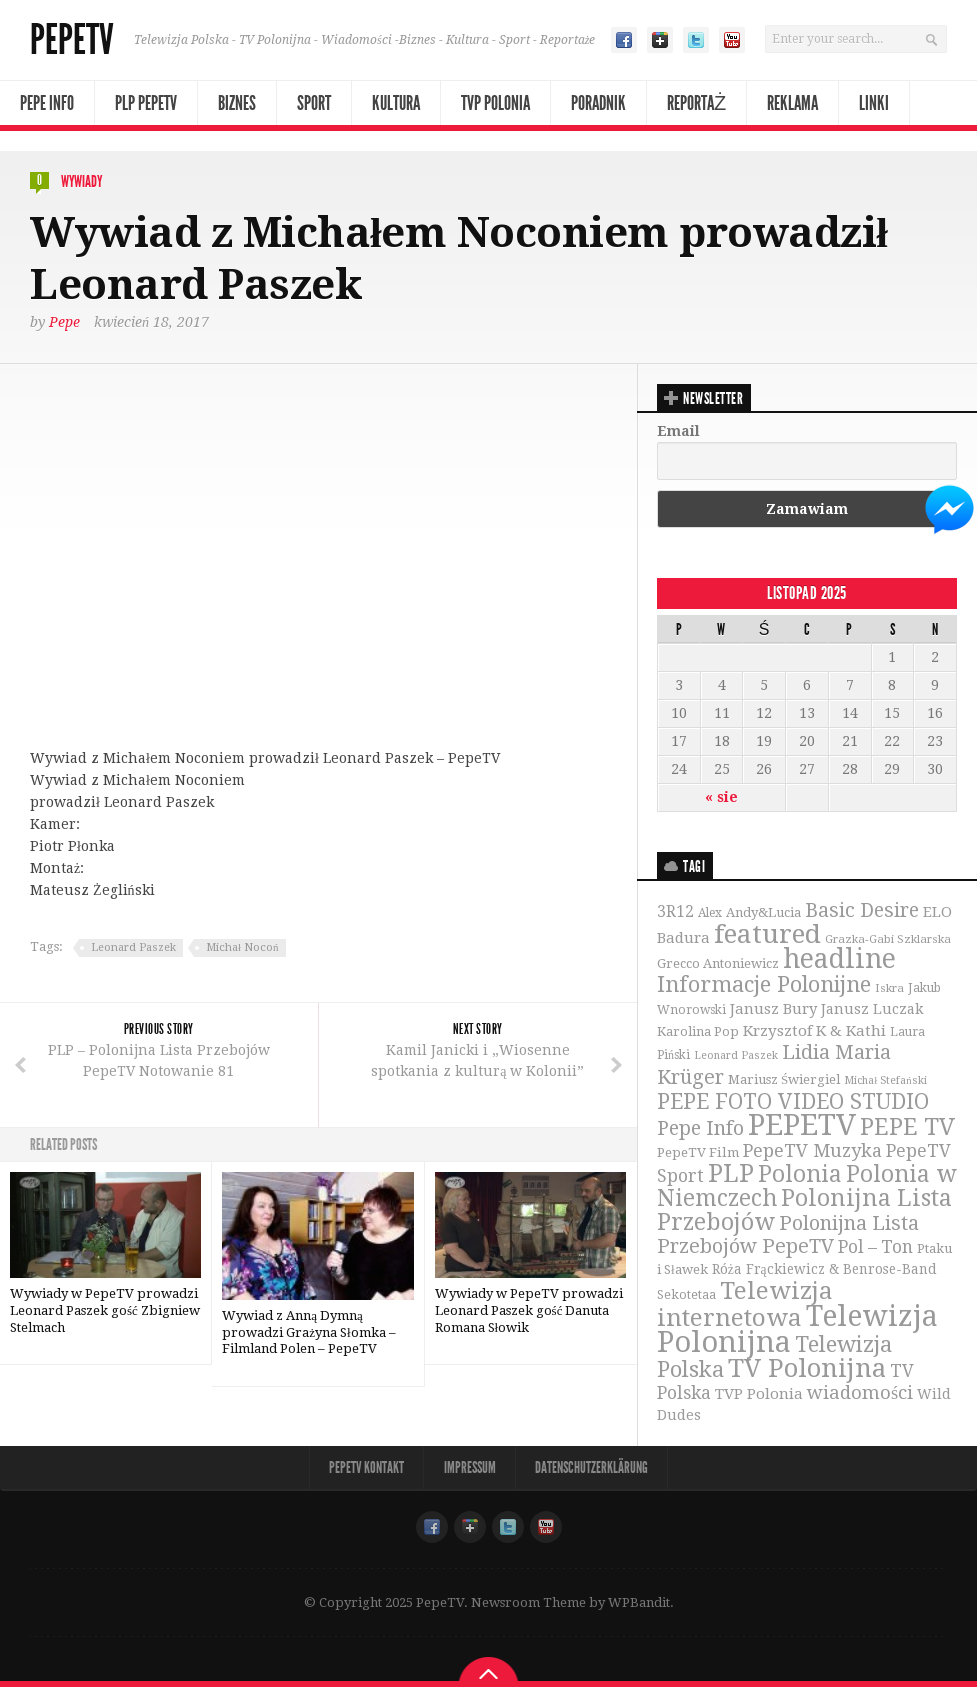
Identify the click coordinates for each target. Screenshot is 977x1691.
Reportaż (696, 103)
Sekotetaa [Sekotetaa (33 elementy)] (686, 1298)
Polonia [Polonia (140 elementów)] (800, 1177)
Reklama (792, 103)
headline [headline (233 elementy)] (839, 960)
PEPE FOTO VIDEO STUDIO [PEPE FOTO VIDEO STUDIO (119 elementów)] (793, 1103)
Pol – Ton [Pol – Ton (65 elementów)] (875, 1250)
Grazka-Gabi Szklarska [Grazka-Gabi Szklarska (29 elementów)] (888, 939)
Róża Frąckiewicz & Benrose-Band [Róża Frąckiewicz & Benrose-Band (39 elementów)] (824, 1272)
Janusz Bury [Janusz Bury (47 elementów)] (773, 1011)
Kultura (396, 103)
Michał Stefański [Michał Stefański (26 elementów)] (885, 1082)
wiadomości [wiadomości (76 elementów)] (860, 1396)
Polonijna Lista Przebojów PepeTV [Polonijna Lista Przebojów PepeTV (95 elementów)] (788, 1237)
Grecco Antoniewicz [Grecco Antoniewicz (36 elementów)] (718, 965)
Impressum (470, 1471)
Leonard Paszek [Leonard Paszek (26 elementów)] (736, 1058)
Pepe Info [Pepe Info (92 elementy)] (700, 1130)
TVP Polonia (495, 103)
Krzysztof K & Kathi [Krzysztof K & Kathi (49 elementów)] (814, 1033)
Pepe (64, 321)
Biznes (237, 103)
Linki (874, 103)
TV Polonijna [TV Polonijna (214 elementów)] (807, 1371)
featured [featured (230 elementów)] (767, 934)
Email (678, 430)
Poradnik (598, 103)
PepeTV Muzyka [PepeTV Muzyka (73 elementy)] (812, 1153)
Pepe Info (47, 103)
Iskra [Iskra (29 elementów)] (889, 990)
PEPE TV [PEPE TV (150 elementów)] (907, 1129)
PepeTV (72, 40)
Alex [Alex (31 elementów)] (710, 913)
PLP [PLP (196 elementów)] (731, 1176)
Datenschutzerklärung (593, 1471)
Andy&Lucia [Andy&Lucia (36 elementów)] (763, 912)
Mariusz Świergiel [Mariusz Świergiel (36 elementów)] (784, 1081)
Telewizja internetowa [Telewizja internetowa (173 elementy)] (745, 1307)
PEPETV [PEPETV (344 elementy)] (802, 1127)
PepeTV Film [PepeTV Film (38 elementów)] (698, 1155)
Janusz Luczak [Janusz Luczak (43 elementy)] (872, 1011)
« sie (721, 796)
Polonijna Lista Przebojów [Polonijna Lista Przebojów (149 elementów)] (804, 1213)
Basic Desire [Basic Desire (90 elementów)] (862, 910)
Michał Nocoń (242, 946)
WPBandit (639, 1606)
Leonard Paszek (133, 946)
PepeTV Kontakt (365, 1471)
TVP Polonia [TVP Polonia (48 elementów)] (759, 1398)
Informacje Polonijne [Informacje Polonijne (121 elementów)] (764, 986)
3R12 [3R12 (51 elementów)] (675, 912)
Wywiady (81, 181)
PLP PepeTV (146, 103)
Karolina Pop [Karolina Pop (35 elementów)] (698, 1033)
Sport (314, 103)
